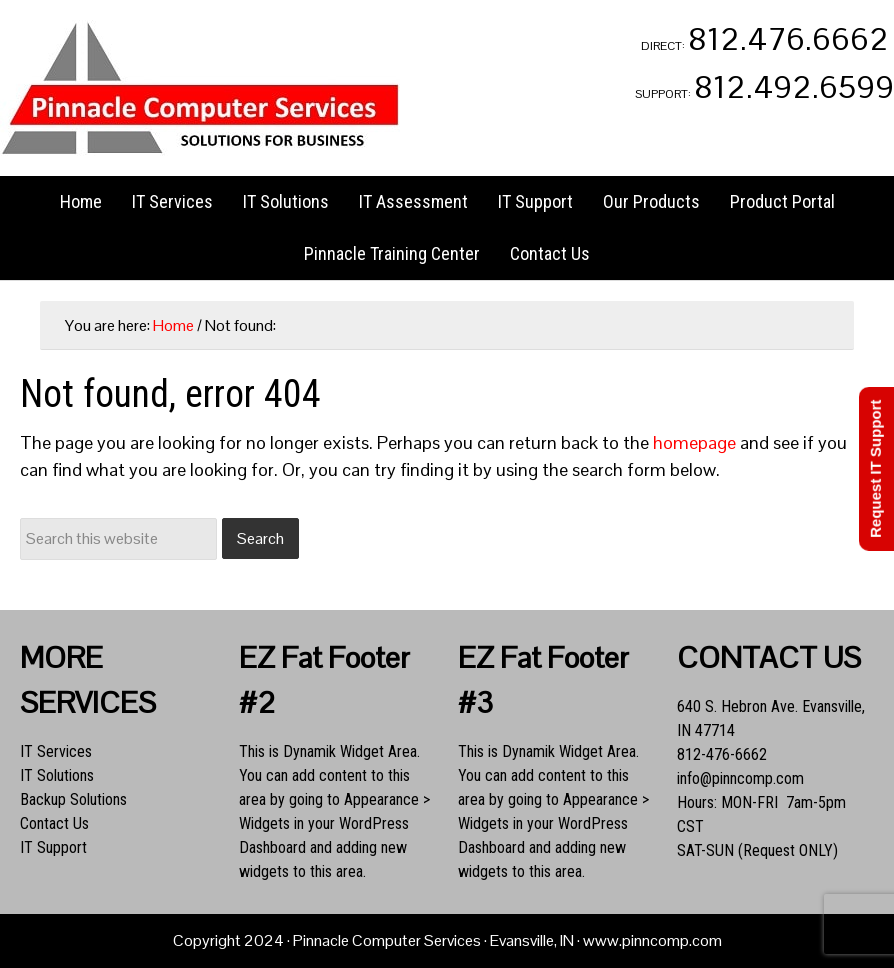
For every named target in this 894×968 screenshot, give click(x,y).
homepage (694, 442)
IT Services (56, 751)
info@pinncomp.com (740, 778)
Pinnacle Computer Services (200, 88)
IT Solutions (57, 775)
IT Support (53, 847)
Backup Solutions (73, 799)
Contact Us (54, 823)
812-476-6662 (722, 754)
